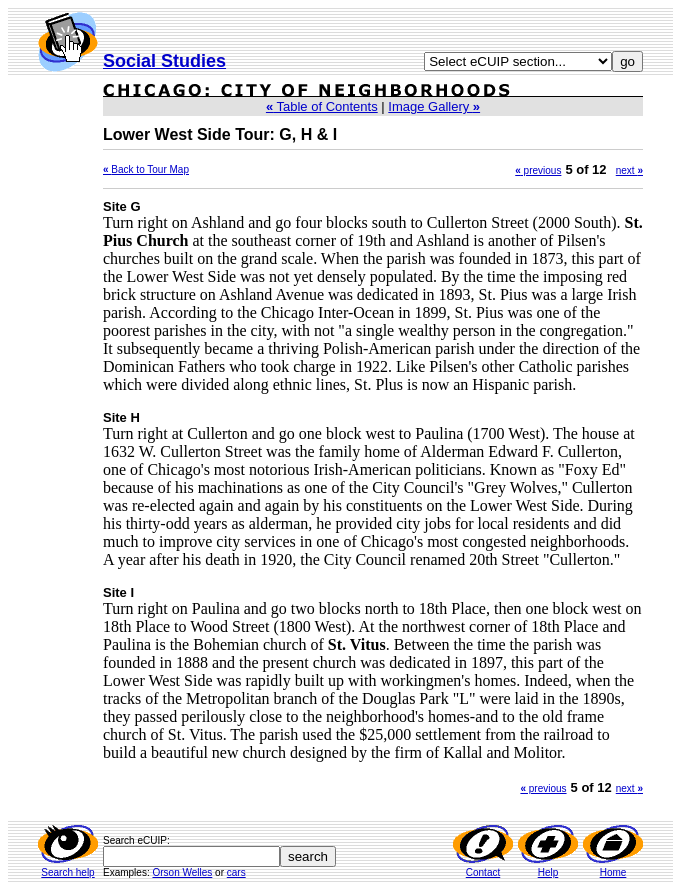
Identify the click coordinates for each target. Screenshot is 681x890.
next (629, 170)
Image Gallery (434, 106)
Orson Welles (182, 872)
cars (236, 872)
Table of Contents (322, 106)
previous (538, 170)
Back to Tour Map (150, 169)
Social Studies (164, 61)
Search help (67, 872)
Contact (483, 872)
